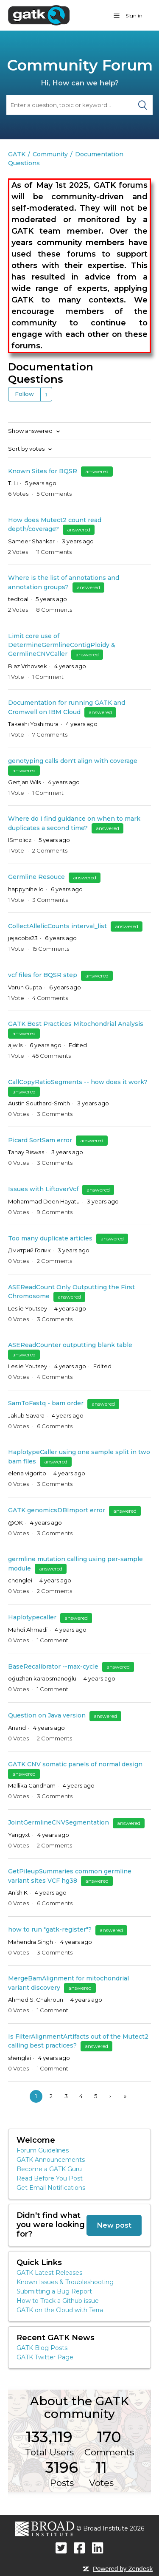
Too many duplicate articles (50, 1238)
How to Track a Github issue (58, 2301)
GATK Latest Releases (49, 2273)
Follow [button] (24, 393)
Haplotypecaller (33, 1617)
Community (50, 154)
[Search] (79, 105)
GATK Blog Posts (42, 2348)
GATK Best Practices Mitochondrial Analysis (75, 1024)
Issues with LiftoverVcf (43, 1189)
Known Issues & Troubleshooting (65, 2282)
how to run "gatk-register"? (50, 1929)
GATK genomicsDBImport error (56, 1510)
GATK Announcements (51, 2160)
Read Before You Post (50, 2178)
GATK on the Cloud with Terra (60, 2310)
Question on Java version (47, 1715)
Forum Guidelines (43, 2150)
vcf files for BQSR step (42, 975)
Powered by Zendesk (123, 2568)
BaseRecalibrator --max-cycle (53, 1666)
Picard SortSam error (40, 1140)
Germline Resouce (36, 877)
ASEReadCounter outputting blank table (70, 1345)
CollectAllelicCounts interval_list (58, 926)
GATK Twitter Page (45, 2357)
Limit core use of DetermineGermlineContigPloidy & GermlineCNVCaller (61, 645)
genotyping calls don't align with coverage (72, 761)
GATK (16, 154)
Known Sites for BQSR (42, 471)
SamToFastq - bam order (46, 1403)
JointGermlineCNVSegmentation (58, 1822)
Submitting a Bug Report (54, 2291)
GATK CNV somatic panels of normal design (75, 1764)
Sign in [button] (134, 15)
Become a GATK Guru (49, 2169)
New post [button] (114, 2225)
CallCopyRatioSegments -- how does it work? (78, 1082)
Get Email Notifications (51, 2188)
